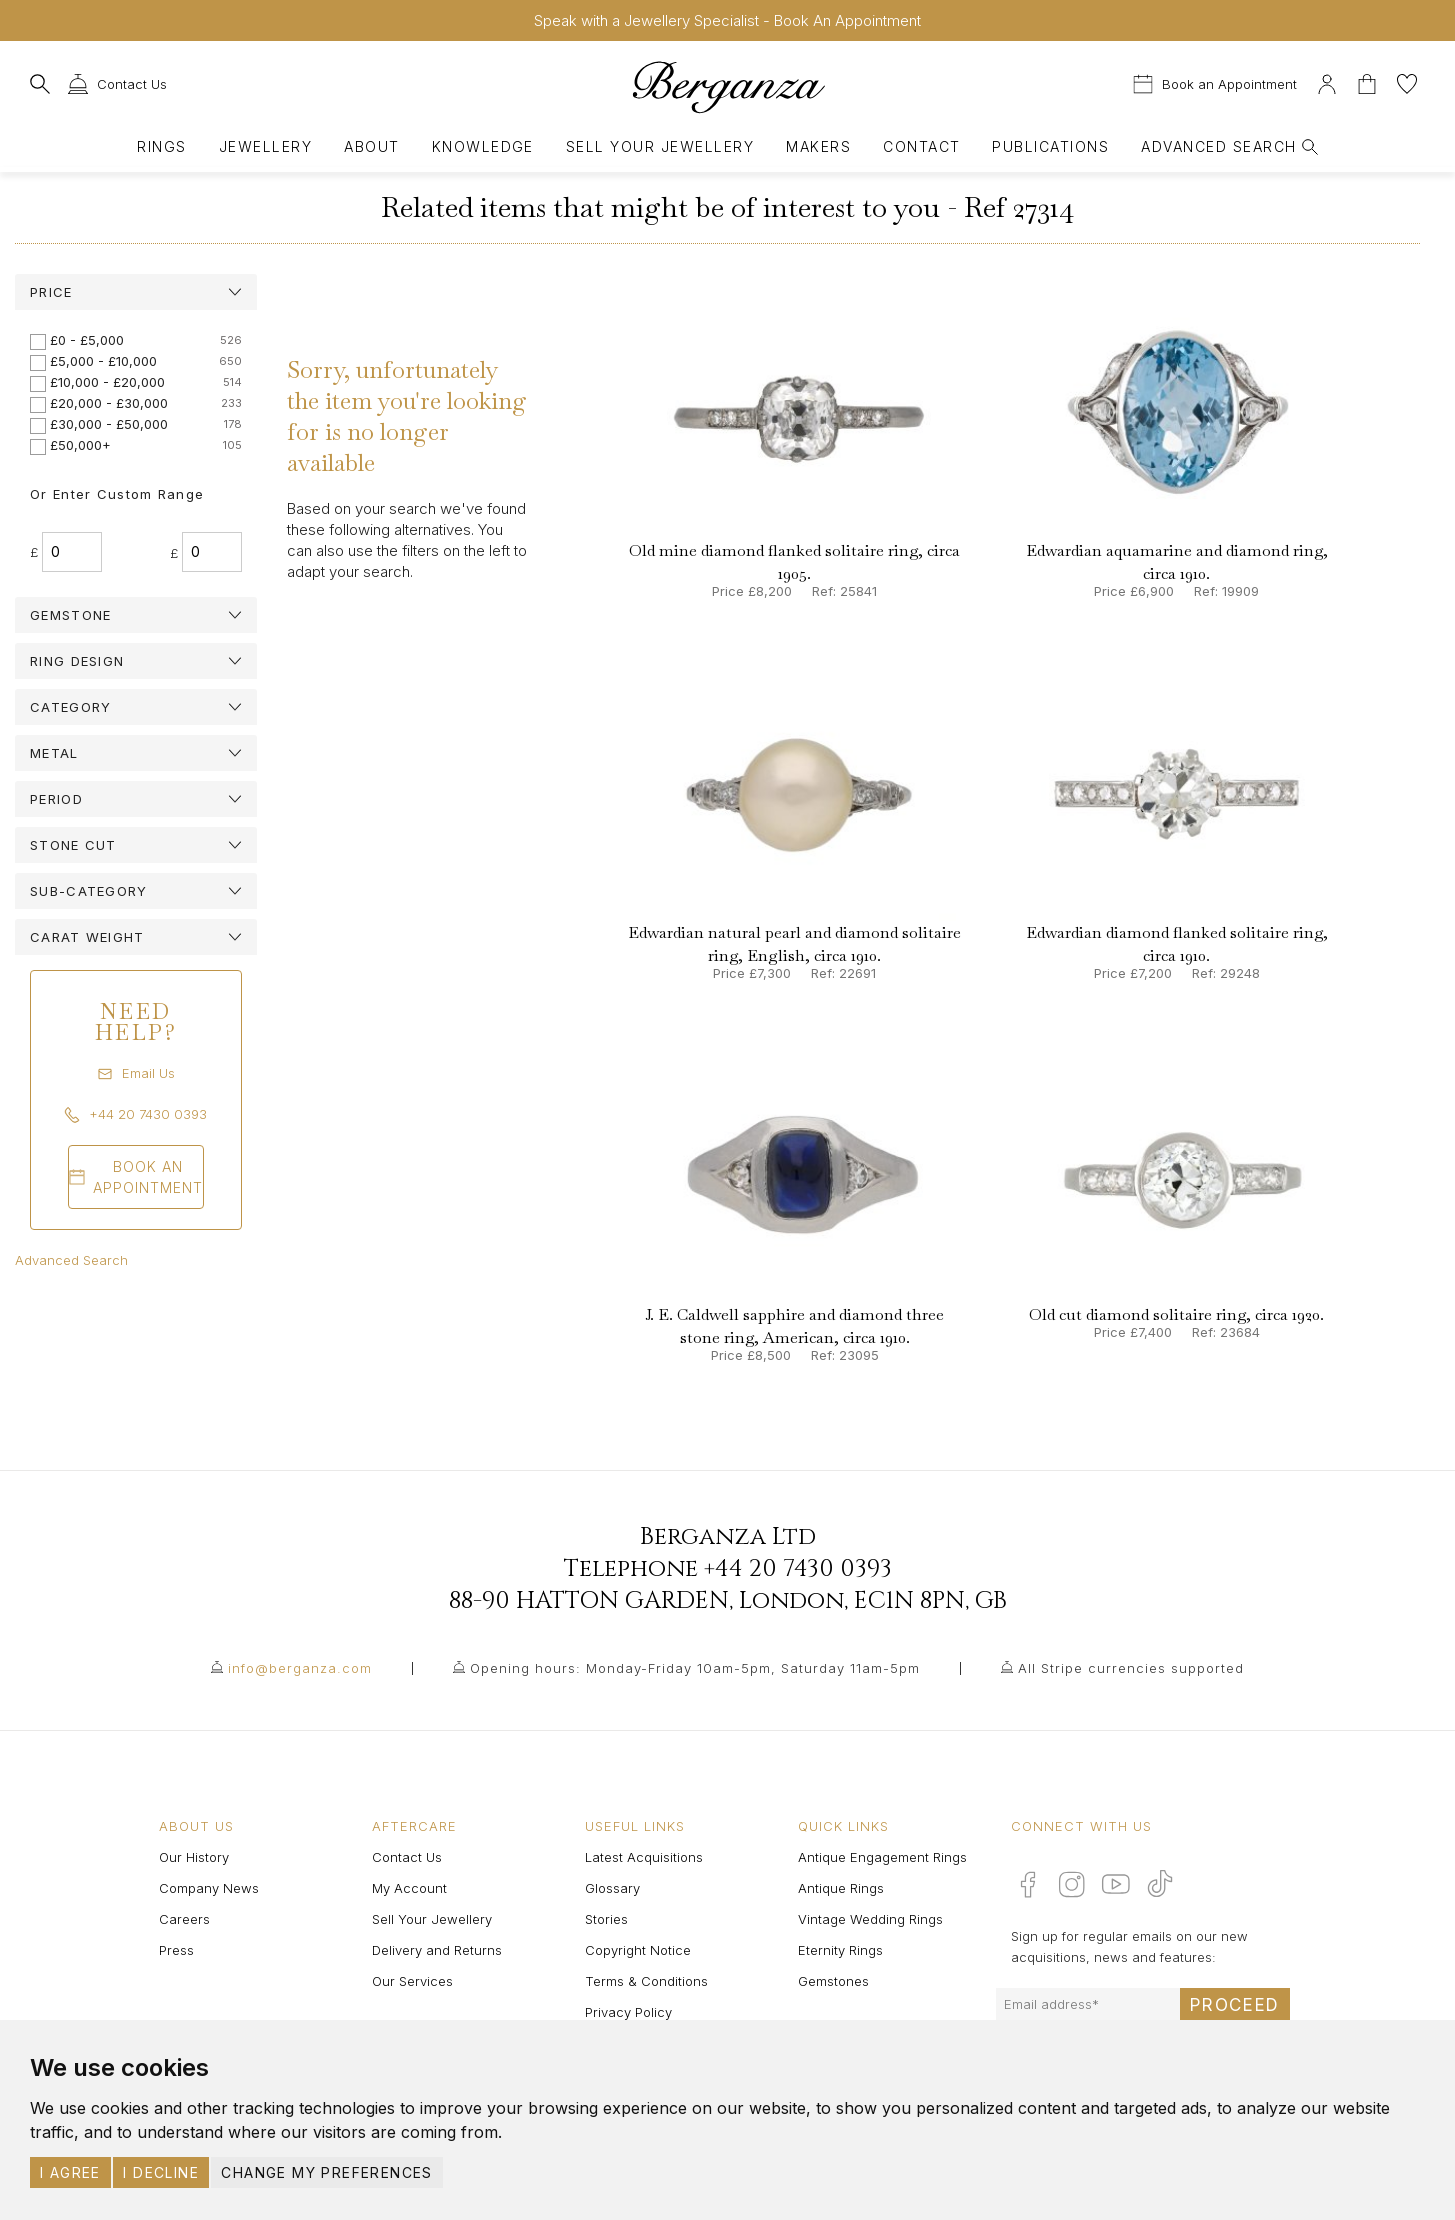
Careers (184, 1919)
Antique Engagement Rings (882, 1857)
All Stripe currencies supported (1131, 1668)
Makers (818, 146)
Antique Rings (841, 1888)
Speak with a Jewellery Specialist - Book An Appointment (727, 20)
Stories (606, 1919)
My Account (409, 1888)
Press (176, 1950)
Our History (194, 1857)
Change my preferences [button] (326, 2172)
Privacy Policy (628, 2012)
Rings (161, 146)
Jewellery (265, 146)
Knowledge (483, 146)
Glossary (612, 1888)
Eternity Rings (840, 1950)
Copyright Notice (638, 1950)
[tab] (136, 292)
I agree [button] (70, 2172)
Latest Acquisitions (644, 1857)
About (371, 146)
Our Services (412, 1981)
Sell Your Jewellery (660, 146)
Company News (209, 1888)
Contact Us (407, 1857)
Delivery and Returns (437, 1950)
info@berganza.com (300, 1668)
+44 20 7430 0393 (798, 1569)
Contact (921, 146)
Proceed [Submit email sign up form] (1235, 2005)
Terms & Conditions (646, 1981)
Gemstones (833, 1981)
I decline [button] (161, 2172)
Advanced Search (71, 1260)
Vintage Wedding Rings (870, 1919)
